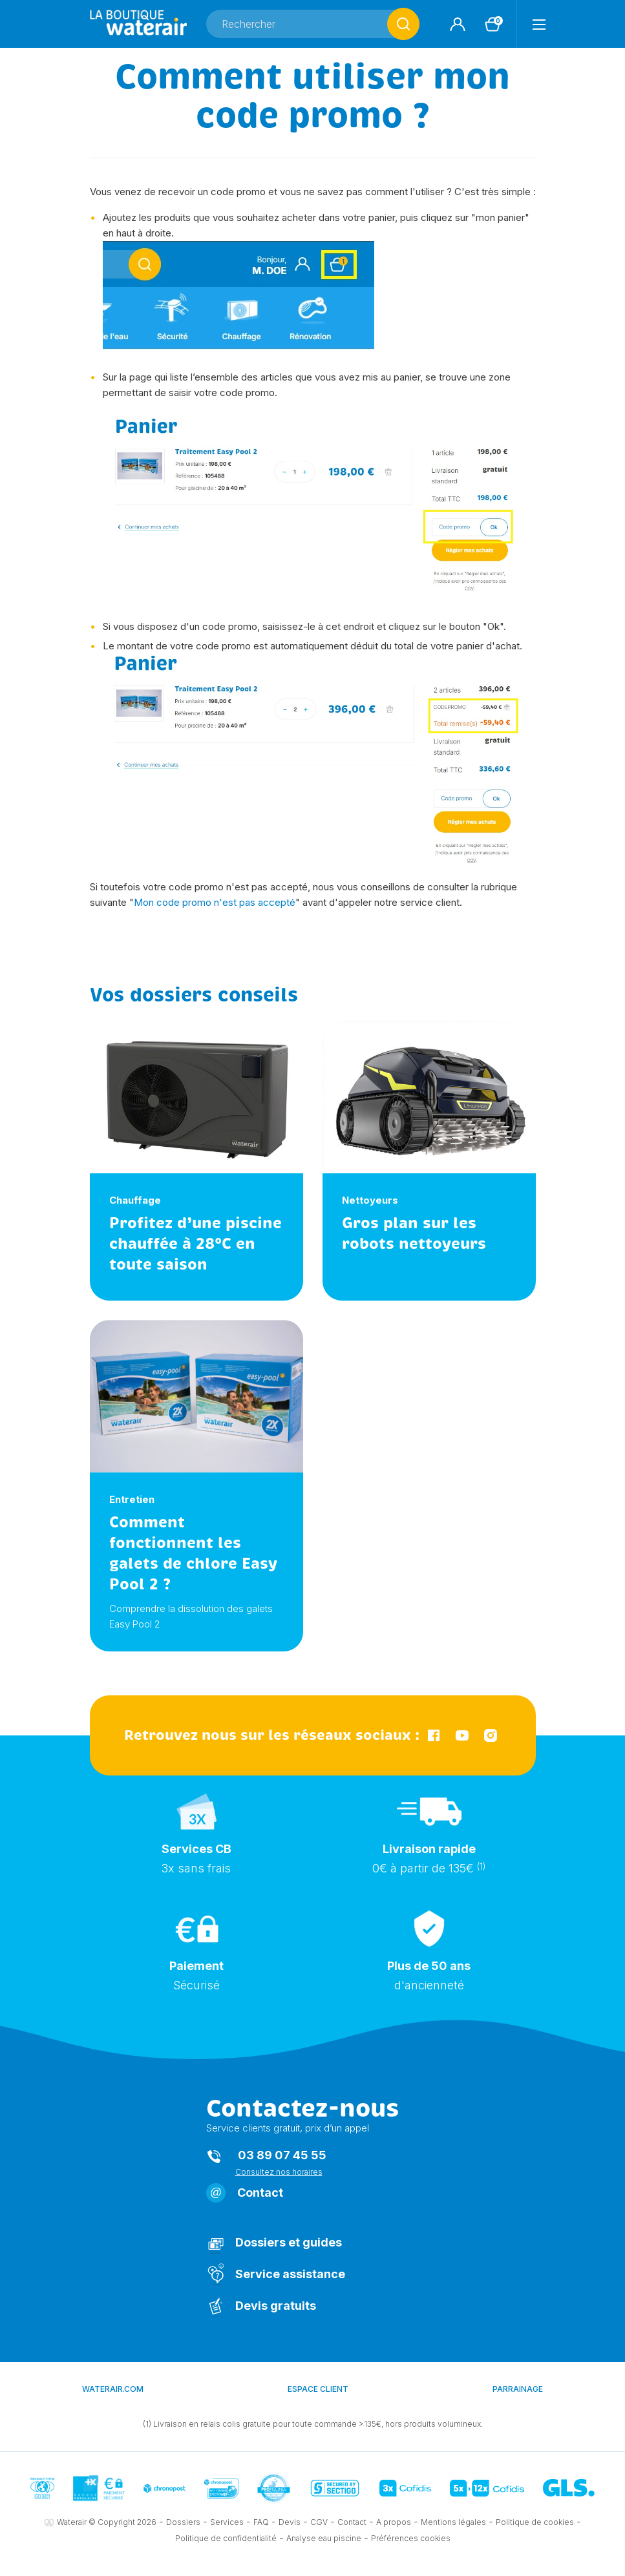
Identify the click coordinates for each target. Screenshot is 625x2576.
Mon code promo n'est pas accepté (214, 902)
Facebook (433, 1735)
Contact (260, 2192)
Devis (290, 2522)
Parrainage (518, 2389)
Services (227, 2522)
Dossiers (183, 2522)
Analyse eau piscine (323, 2538)
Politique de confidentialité (226, 2538)
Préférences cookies (410, 2538)
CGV (319, 2522)
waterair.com (112, 2389)
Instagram (490, 1735)
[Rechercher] (312, 24)
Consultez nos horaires (279, 2172)
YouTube (462, 1735)
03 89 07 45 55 (282, 2155)
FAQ (261, 2522)
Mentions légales (453, 2522)
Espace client (318, 2389)
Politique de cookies (535, 2522)
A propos (393, 2522)
